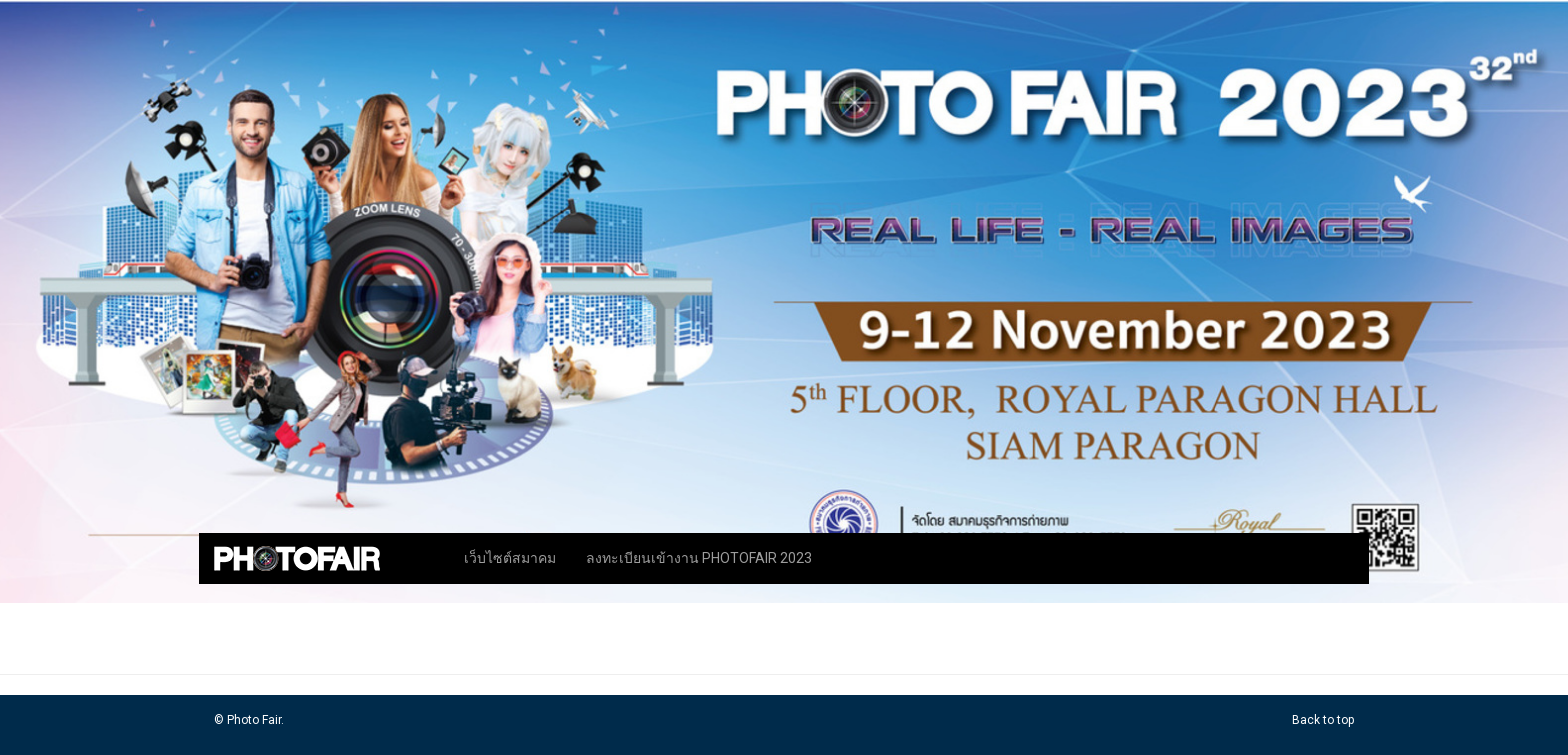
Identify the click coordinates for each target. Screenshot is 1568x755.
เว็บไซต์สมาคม (510, 558)
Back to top (1323, 720)
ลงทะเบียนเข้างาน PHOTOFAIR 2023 (699, 558)
